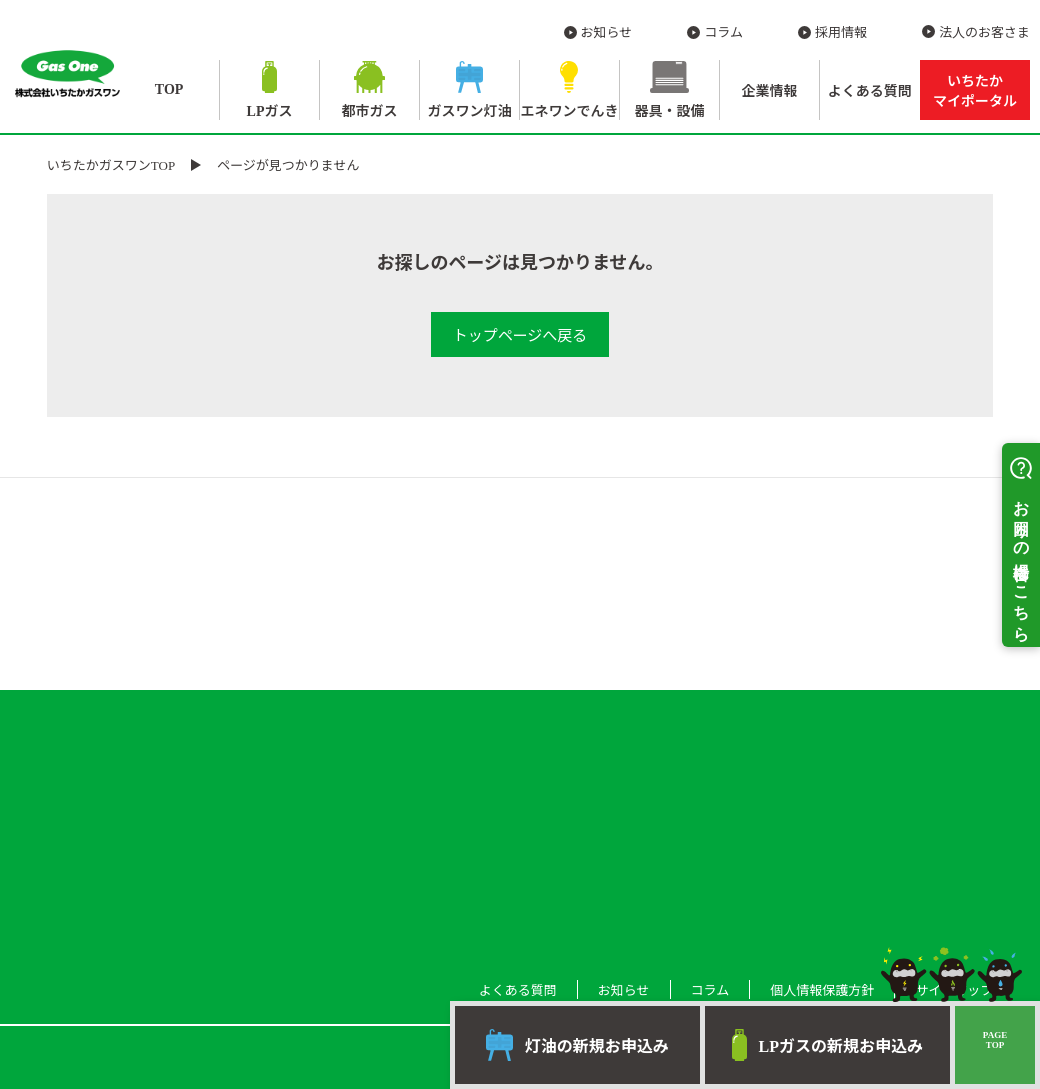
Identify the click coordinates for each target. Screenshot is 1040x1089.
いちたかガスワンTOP (111, 165)
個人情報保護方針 (822, 990)
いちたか (975, 92)
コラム (723, 32)
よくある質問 (870, 91)
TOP (169, 89)
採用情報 (841, 32)
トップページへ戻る (520, 336)
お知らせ (607, 32)
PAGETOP (995, 1040)
